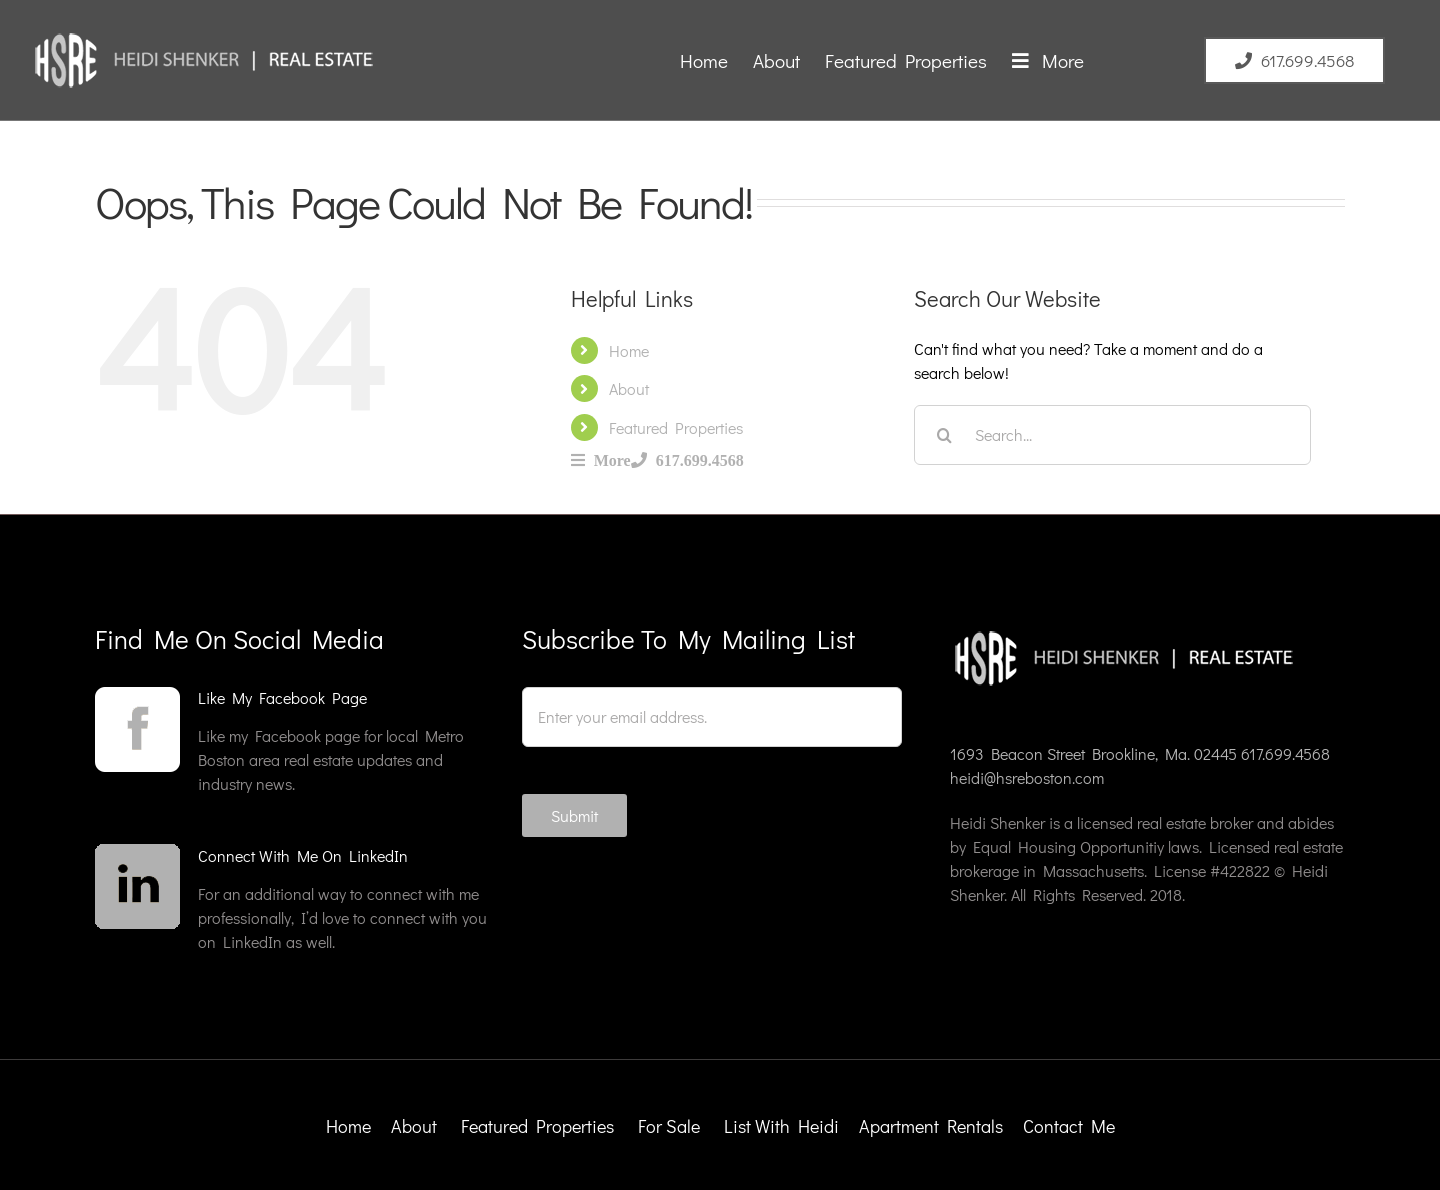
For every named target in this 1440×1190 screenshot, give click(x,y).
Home (629, 350)
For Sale (669, 1126)
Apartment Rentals (933, 1126)
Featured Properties (676, 427)
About (629, 388)
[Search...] (1112, 435)
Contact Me (1069, 1126)
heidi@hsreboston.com (1027, 777)
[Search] (944, 435)
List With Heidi (783, 1126)
